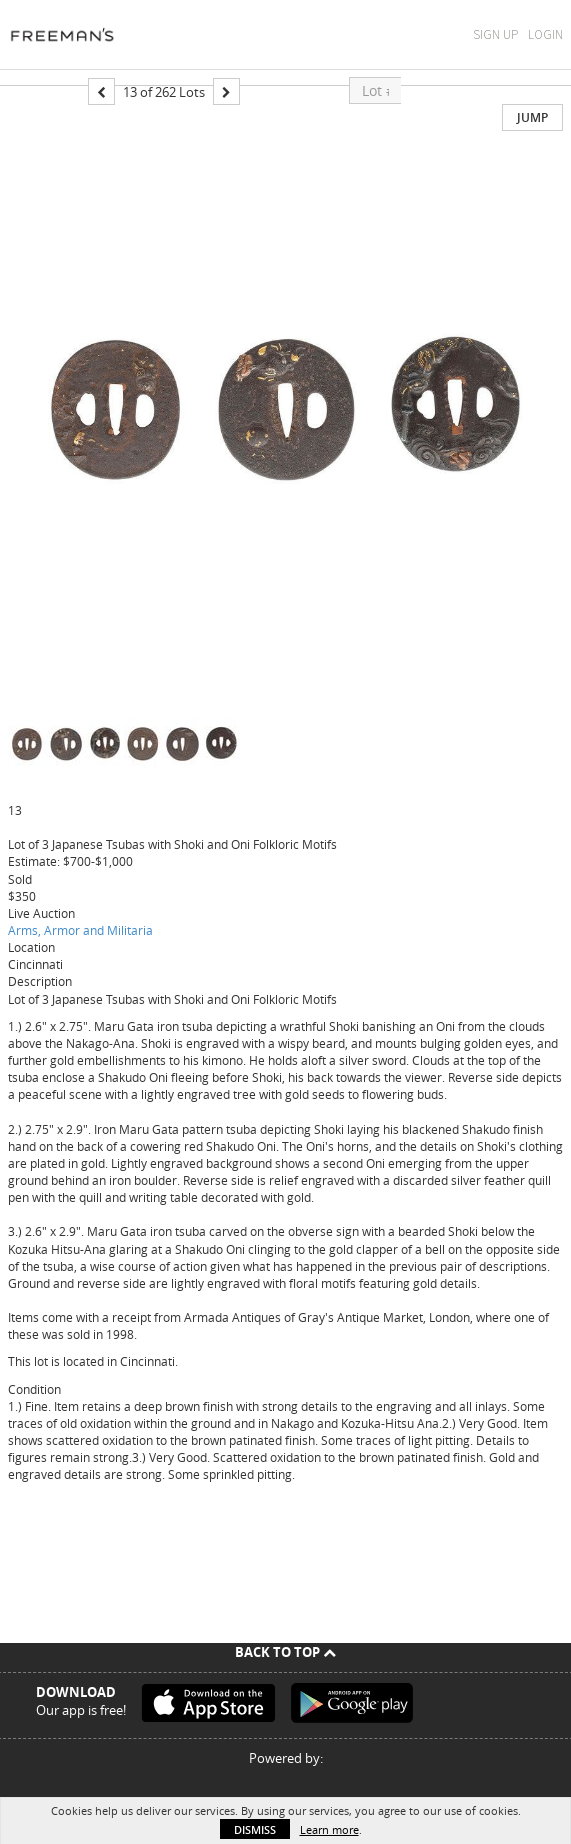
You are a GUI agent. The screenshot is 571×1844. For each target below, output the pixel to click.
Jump (532, 117)
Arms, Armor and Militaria (80, 930)
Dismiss (255, 1829)
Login (545, 34)
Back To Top (285, 1652)
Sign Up (495, 34)
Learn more (329, 1829)
